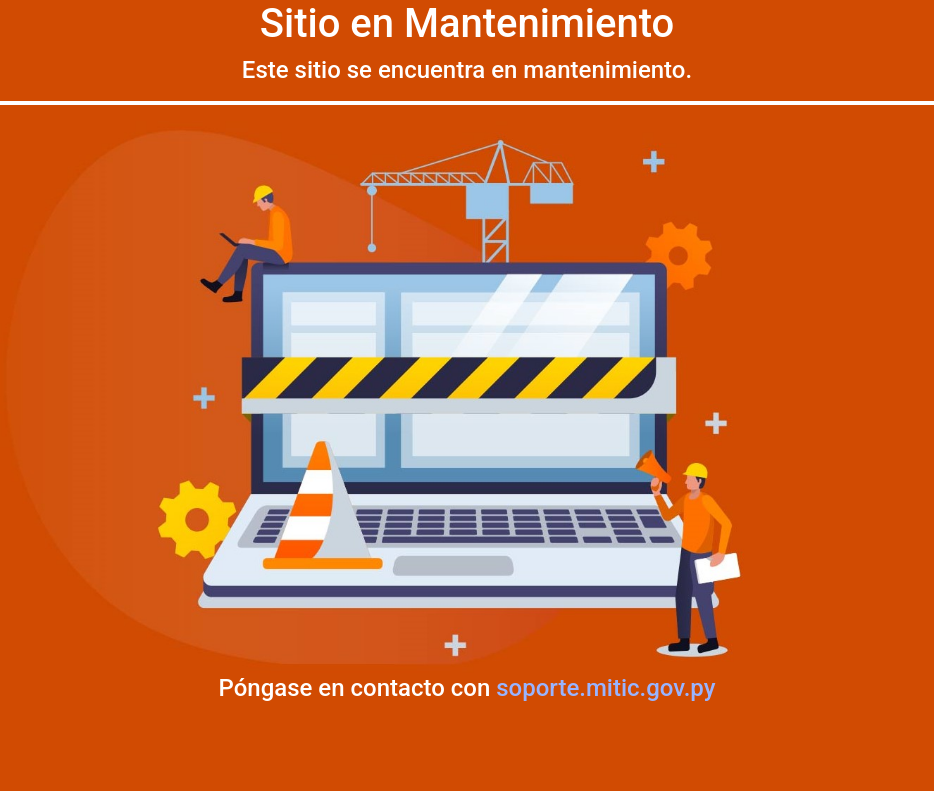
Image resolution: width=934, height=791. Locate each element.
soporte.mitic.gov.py (605, 688)
